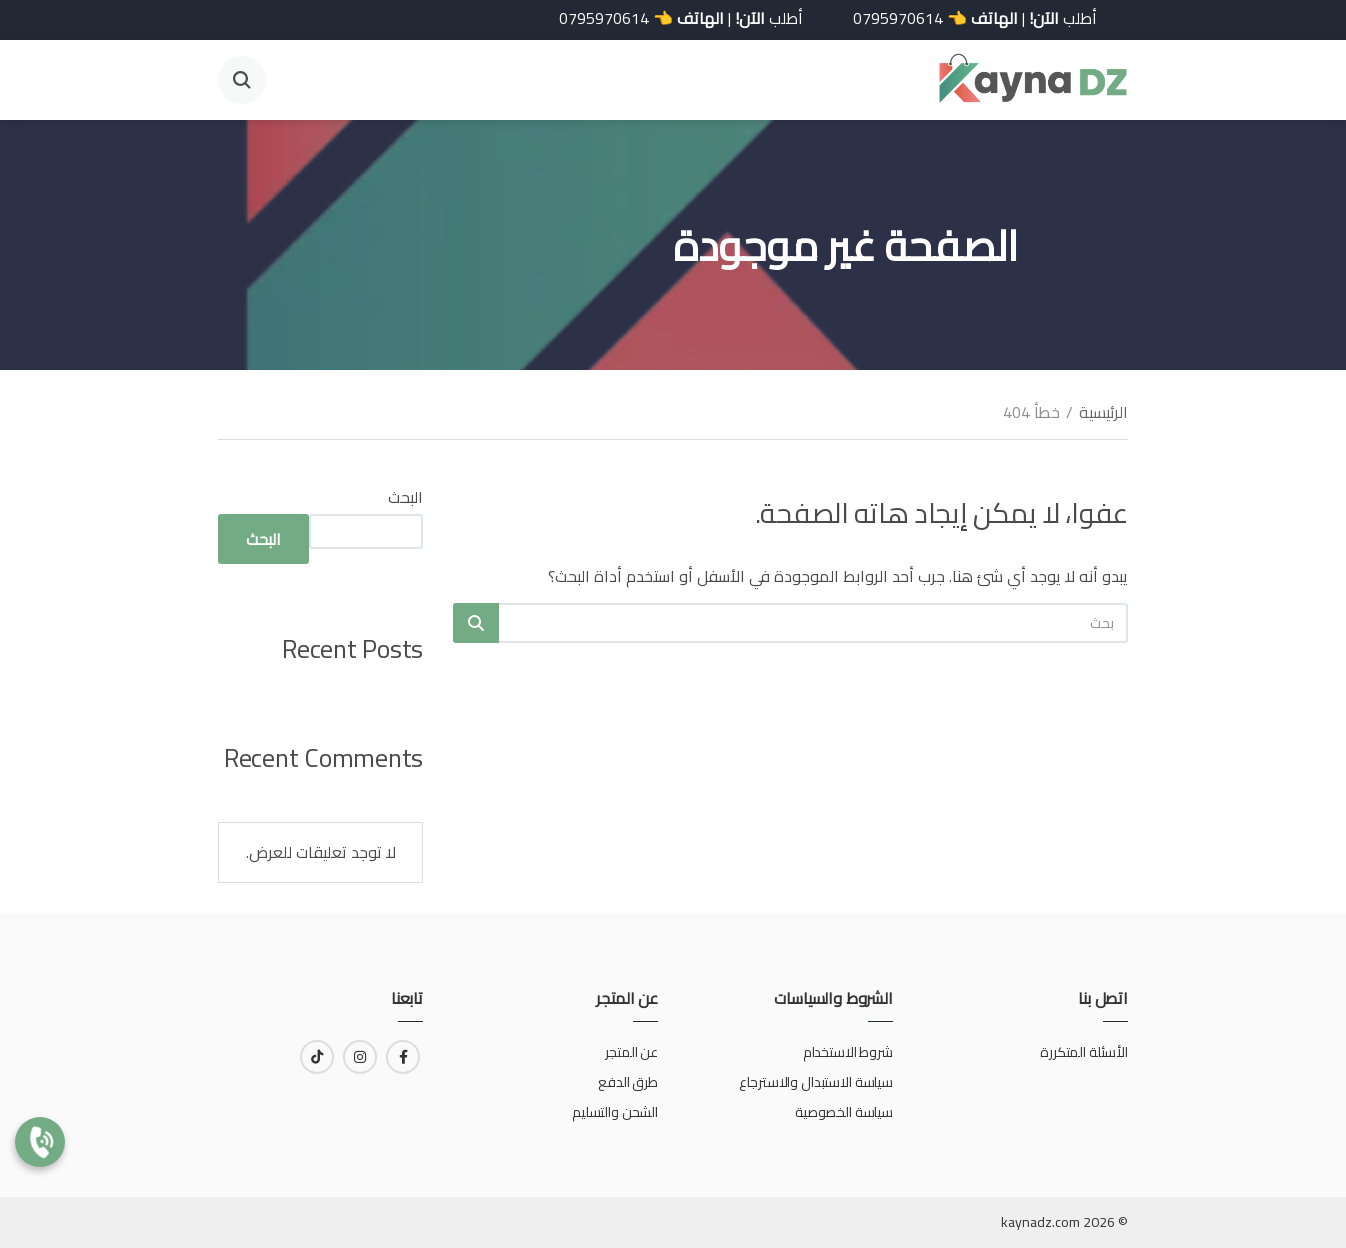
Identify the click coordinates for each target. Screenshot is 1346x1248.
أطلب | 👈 (959, 18)
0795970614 (882, 18)
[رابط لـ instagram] (360, 1057)
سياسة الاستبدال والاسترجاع (814, 1082)
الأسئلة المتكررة (1084, 1052)
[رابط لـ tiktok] (317, 1057)
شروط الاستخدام (848, 1052)
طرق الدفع (628, 1082)
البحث (405, 497)
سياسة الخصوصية (844, 1112)
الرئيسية (1103, 412)
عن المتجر (631, 1052)
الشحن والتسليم (615, 1112)
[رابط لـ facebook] (403, 1057)
